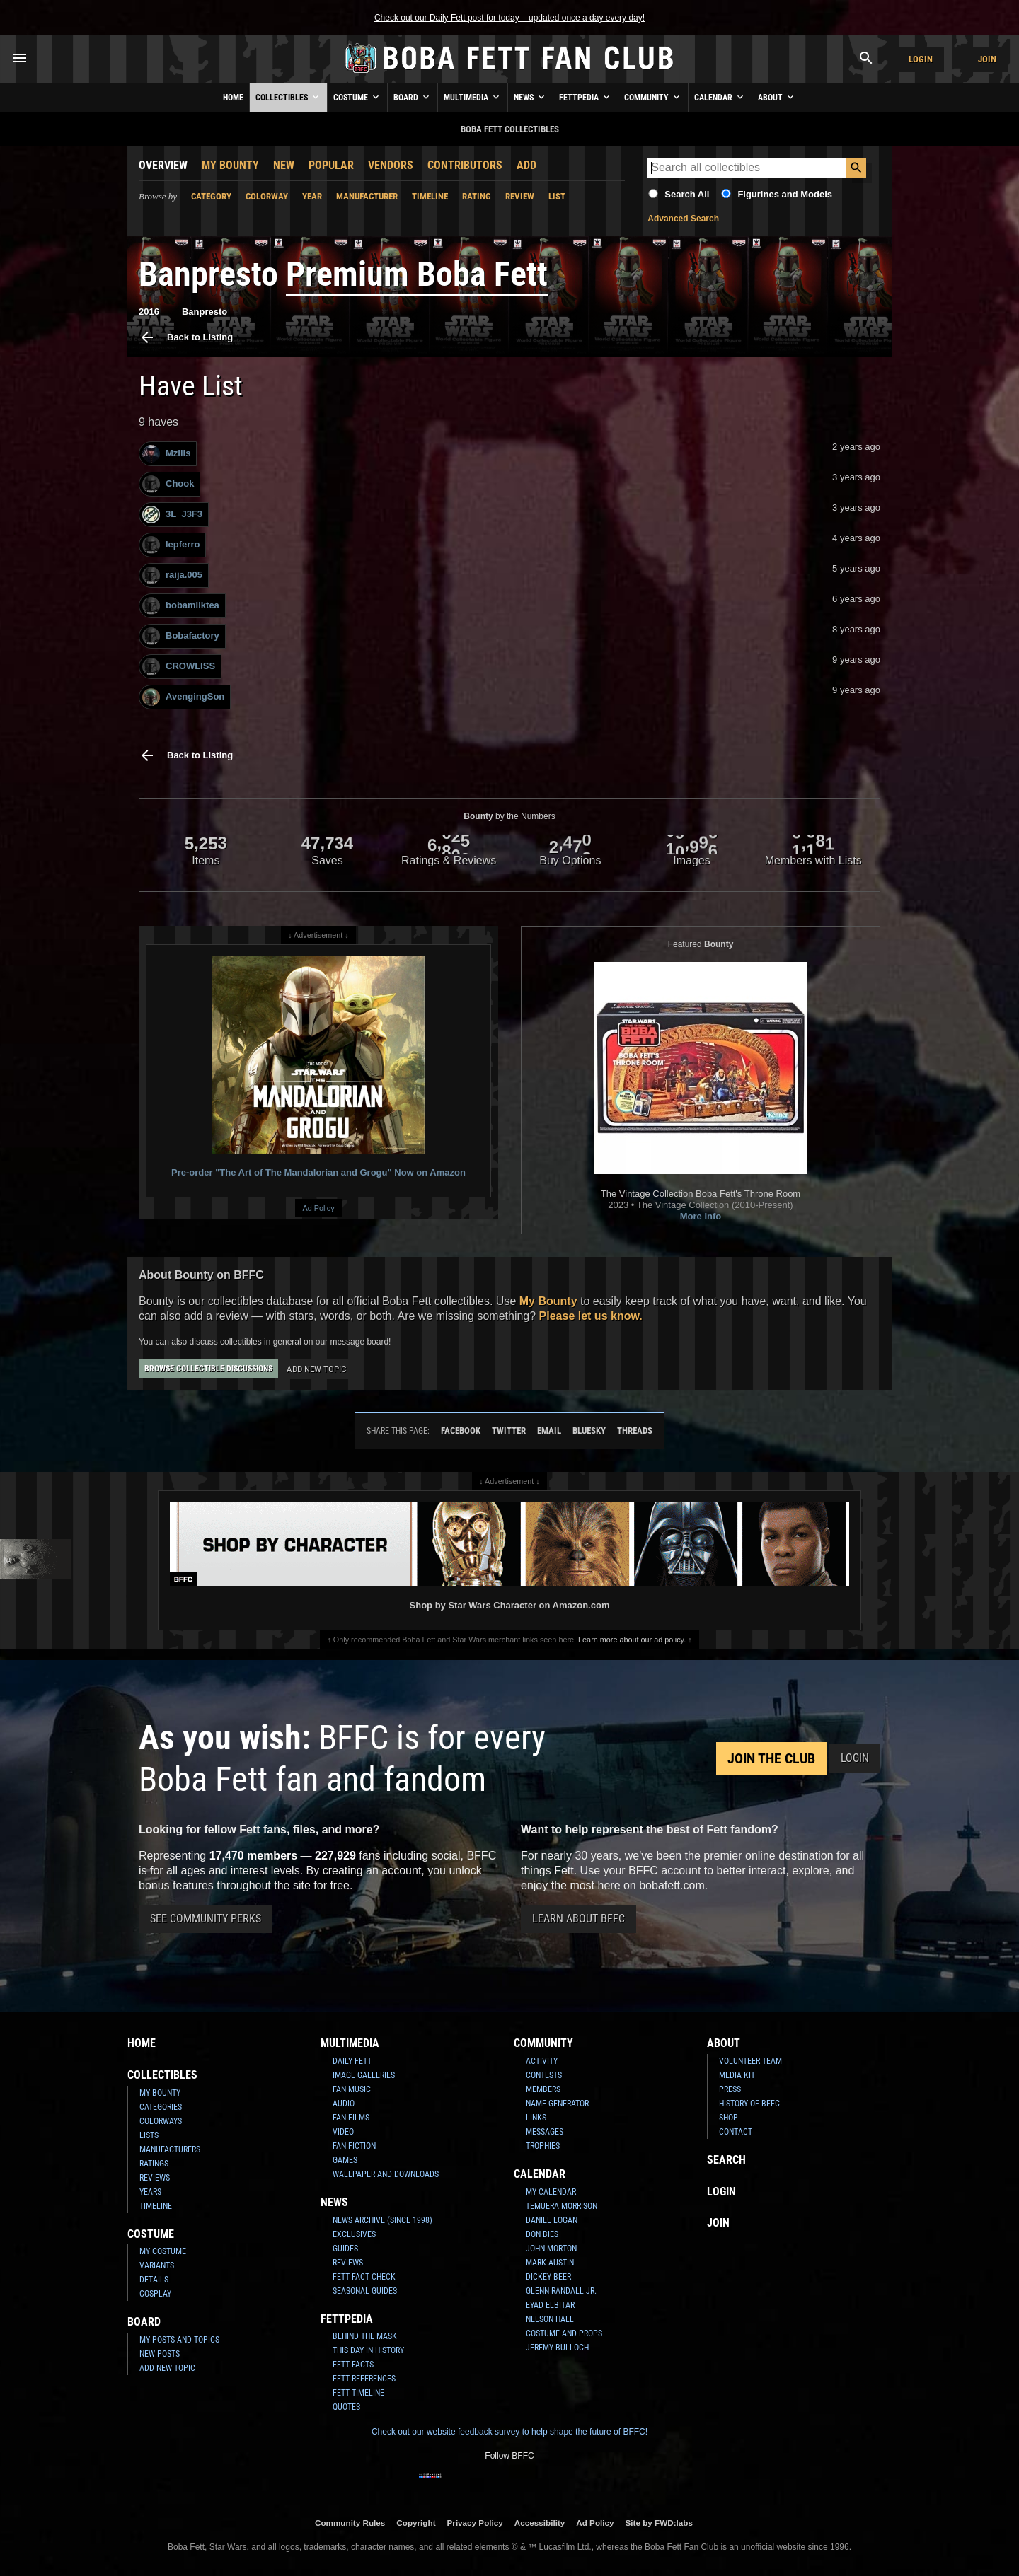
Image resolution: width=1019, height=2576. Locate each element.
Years (150, 2192)
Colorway (267, 196)
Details (153, 2280)
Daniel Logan (551, 2220)
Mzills (166, 454)
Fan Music (352, 2089)
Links (536, 2118)
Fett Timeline (358, 2393)
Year (312, 196)
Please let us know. (591, 1316)
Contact (735, 2132)
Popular (331, 165)
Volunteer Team (750, 2061)
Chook (168, 484)
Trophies (543, 2146)
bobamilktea (180, 606)
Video (343, 2132)
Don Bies (542, 2234)
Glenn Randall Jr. (561, 2291)
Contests (544, 2075)
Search (726, 2159)
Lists (149, 2135)
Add (526, 165)
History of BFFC (749, 2103)
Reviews (154, 2178)
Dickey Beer (548, 2277)
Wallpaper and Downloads (386, 2174)
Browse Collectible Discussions (208, 1369)
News (530, 97)
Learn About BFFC (578, 1918)
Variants (156, 2265)
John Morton (551, 2248)
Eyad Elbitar (550, 2305)
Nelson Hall (550, 2319)
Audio (344, 2103)
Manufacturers (169, 2149)
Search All (686, 194)
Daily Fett (352, 2061)
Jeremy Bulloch (557, 2347)
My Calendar (551, 2192)
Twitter (509, 1430)
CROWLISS (178, 666)
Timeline (430, 196)
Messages (544, 2132)
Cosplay (155, 2294)
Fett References (364, 2379)
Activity (542, 2061)
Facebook (460, 1430)
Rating (476, 196)
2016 (149, 311)
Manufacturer (367, 196)
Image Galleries (364, 2075)
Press (730, 2089)
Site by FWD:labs (659, 2522)
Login (921, 59)
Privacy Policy (475, 2522)
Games (345, 2160)
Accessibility (539, 2522)
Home (233, 98)
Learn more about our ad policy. (632, 1639)
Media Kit (737, 2075)
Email (549, 1430)
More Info (701, 1216)
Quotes (346, 2407)
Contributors (464, 165)
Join (987, 59)
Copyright (415, 2522)
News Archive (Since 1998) (382, 2220)
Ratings (153, 2164)
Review (519, 196)
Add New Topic (316, 1369)
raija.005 (172, 575)
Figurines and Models (784, 194)
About (777, 97)
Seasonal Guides (365, 2291)
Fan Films (351, 2118)
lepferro (171, 545)
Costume (357, 97)
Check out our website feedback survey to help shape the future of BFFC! (509, 2432)
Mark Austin (550, 2263)
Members (543, 2089)
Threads (634, 1430)
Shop (728, 2118)
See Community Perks (205, 1918)
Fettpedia (585, 97)
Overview (163, 165)
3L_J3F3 (172, 514)
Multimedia (473, 97)
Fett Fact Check (364, 2277)
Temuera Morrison (561, 2206)
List (556, 196)
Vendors (390, 165)
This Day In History (368, 2350)
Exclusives (354, 2234)
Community (653, 97)
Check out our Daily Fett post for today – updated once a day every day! (509, 18)
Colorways (160, 2121)
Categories (160, 2107)
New (283, 165)
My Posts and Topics (179, 2340)
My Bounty (230, 165)
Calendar (720, 97)
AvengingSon (183, 697)
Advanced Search (683, 219)
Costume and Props (564, 2333)
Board (412, 97)
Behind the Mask (365, 2336)
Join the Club (771, 1758)
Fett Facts (353, 2364)
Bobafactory (180, 636)
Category (211, 196)
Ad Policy (318, 1208)
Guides (345, 2248)
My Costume (162, 2251)
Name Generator (557, 2103)
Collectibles (288, 97)
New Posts (159, 2354)
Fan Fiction (354, 2146)
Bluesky (589, 1430)
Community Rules (350, 2522)
